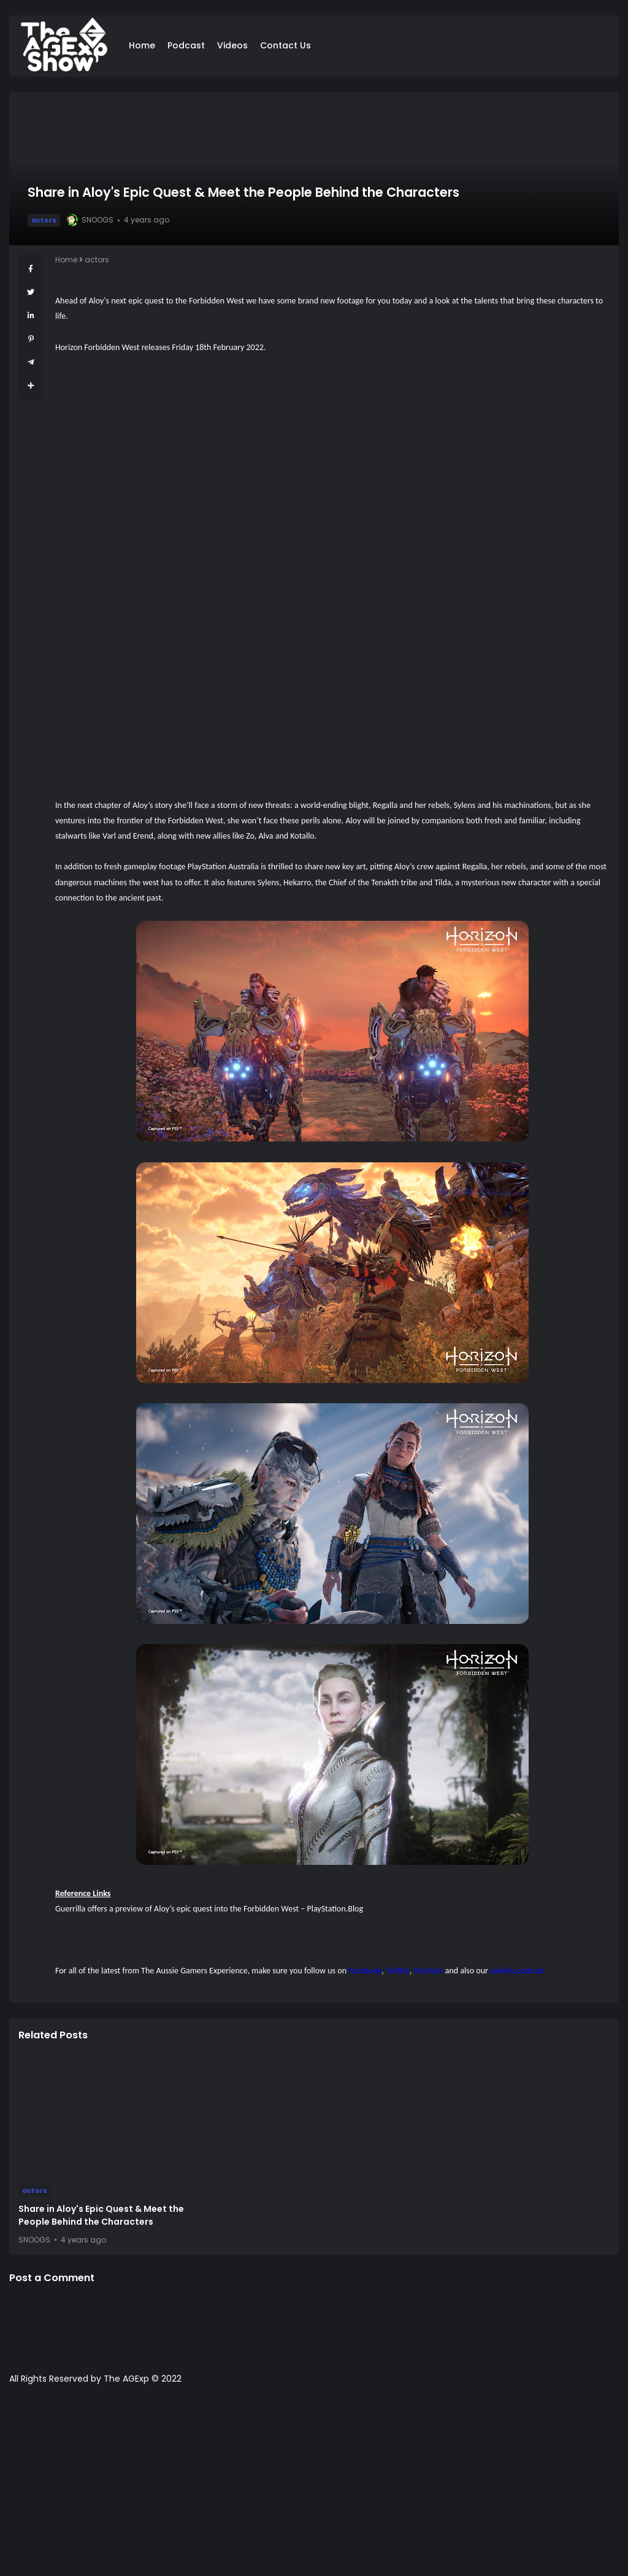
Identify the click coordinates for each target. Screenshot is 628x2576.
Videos (232, 45)
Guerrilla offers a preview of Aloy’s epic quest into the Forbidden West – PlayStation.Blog (209, 1908)
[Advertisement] (314, 2486)
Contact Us (285, 45)
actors (43, 220)
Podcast (186, 45)
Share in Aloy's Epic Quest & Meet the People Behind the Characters (101, 2215)
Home (142, 45)
